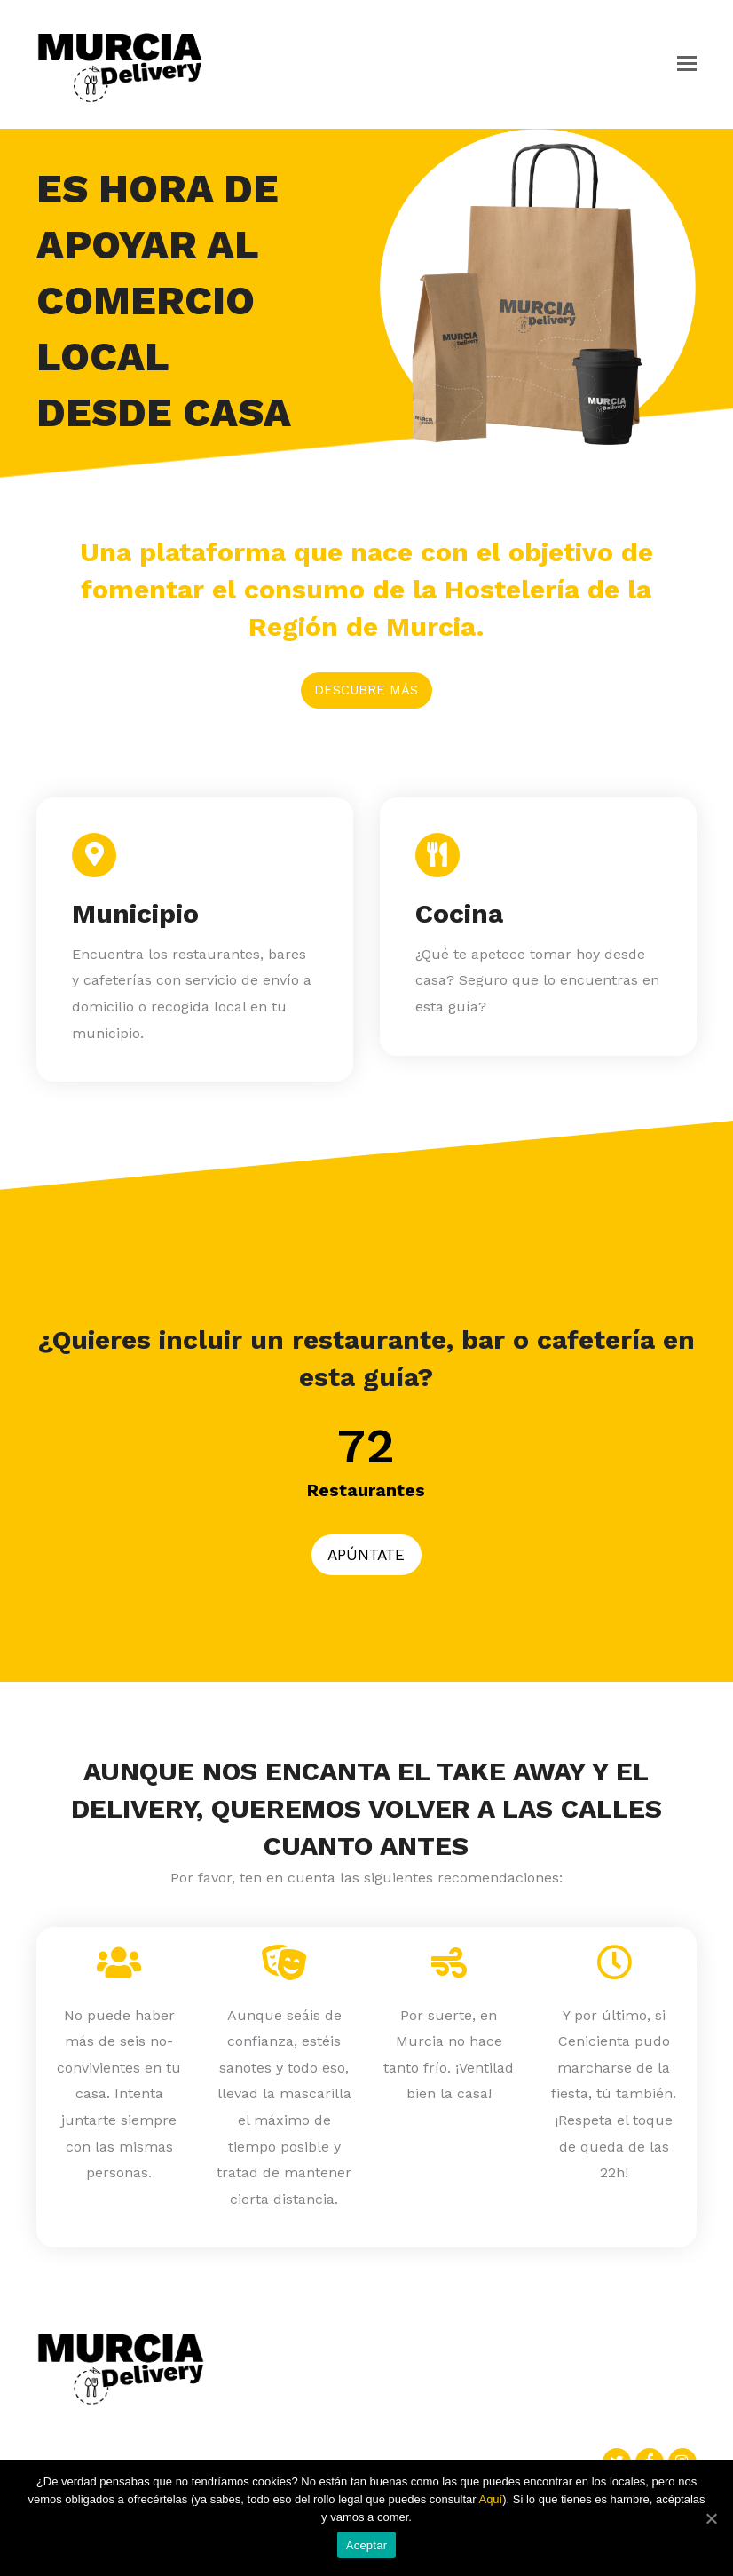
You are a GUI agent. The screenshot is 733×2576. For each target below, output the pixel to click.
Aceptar (367, 2545)
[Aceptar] (711, 2518)
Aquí (490, 2499)
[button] (687, 64)
